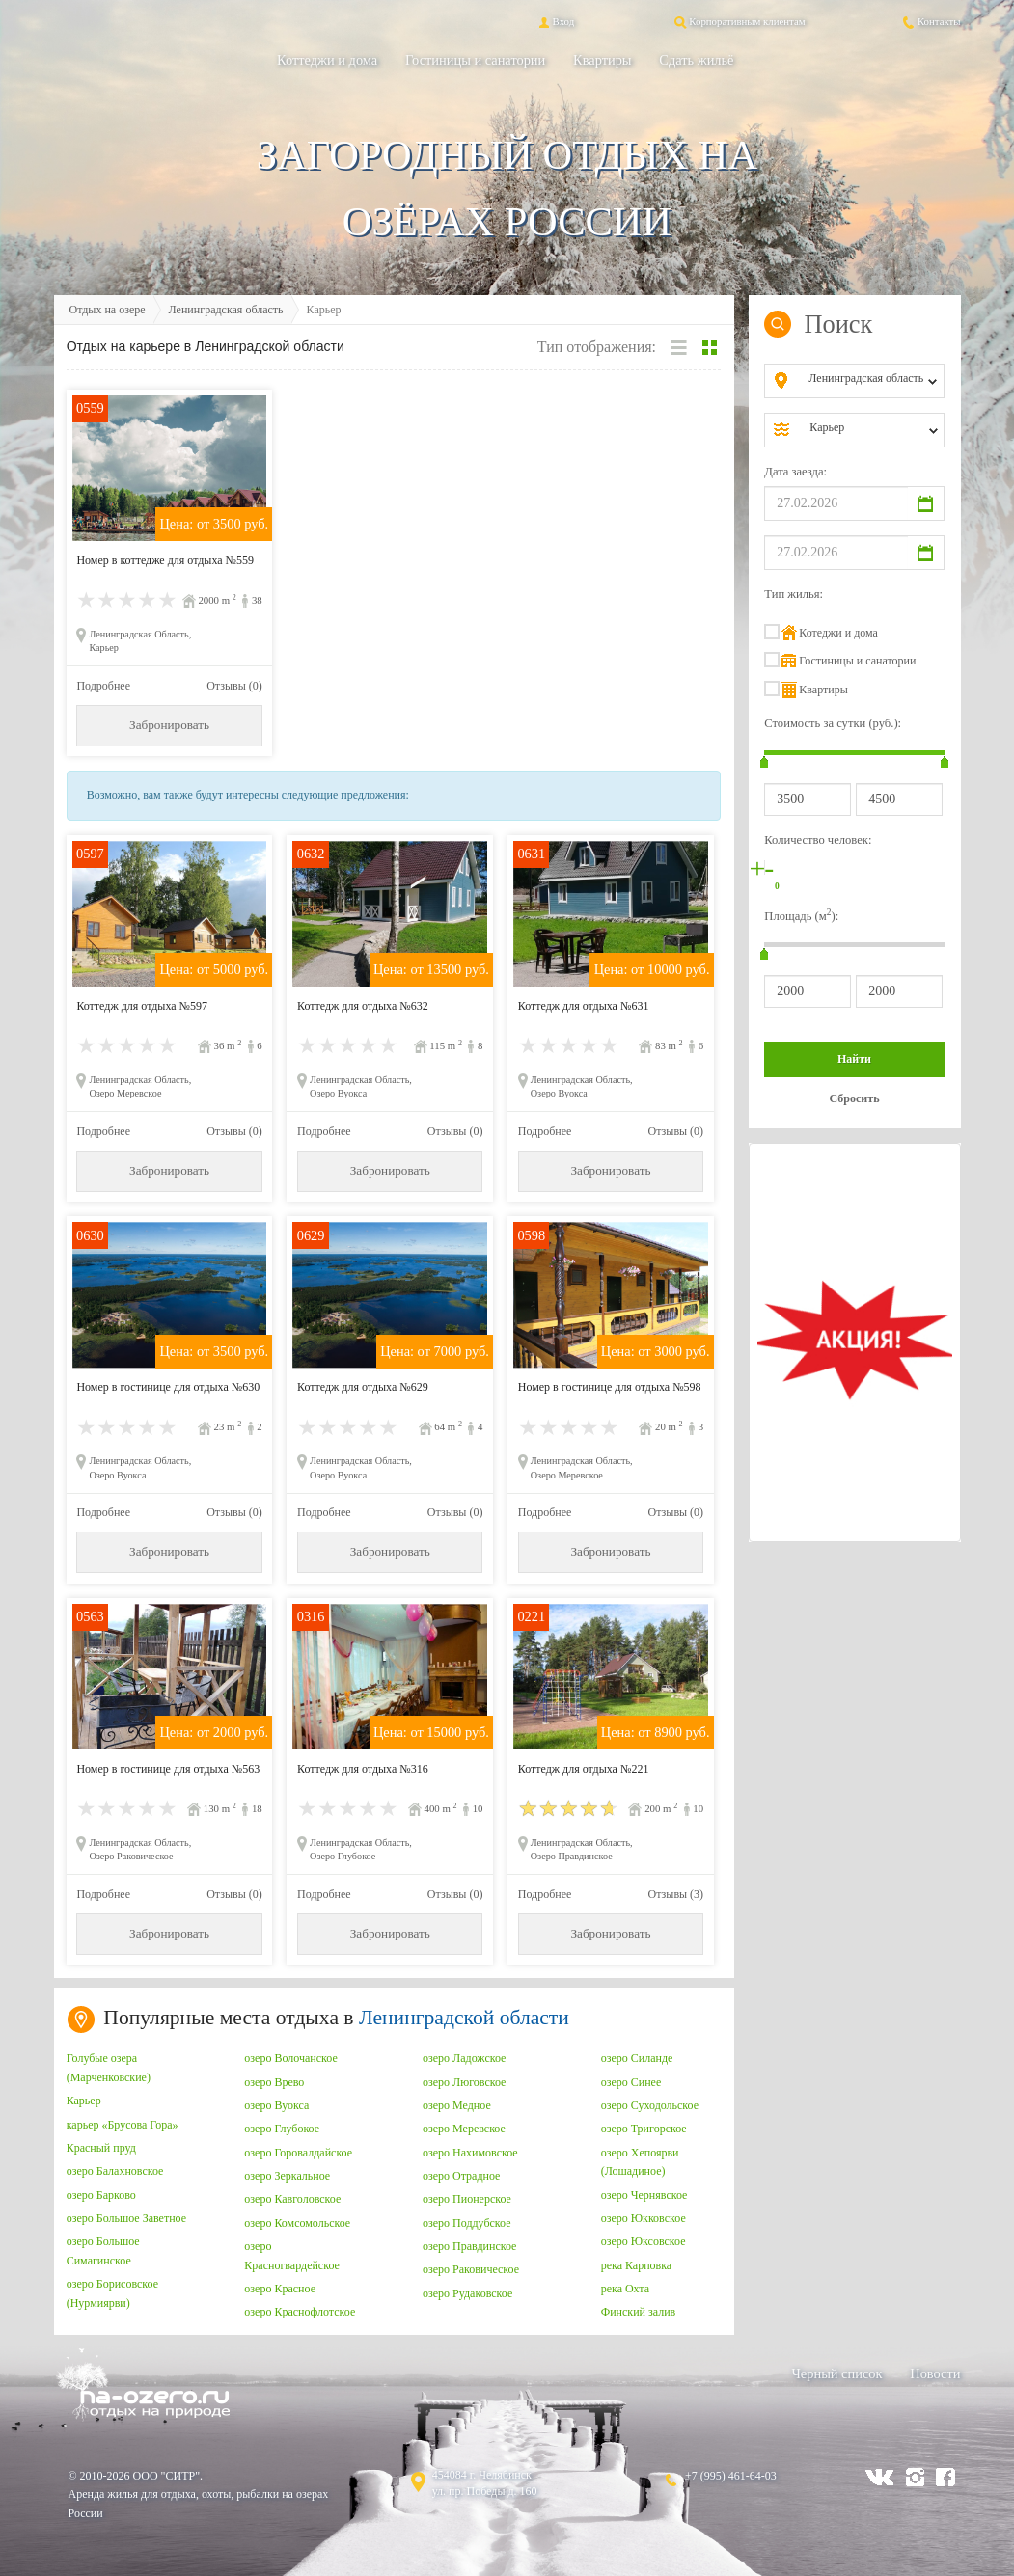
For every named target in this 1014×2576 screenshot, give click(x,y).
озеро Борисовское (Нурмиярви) (112, 2293)
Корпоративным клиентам (738, 21)
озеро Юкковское (643, 2218)
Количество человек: (817, 840)
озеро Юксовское (643, 2241)
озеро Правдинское (469, 2246)
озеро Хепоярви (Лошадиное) (640, 2162)
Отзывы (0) (234, 685)
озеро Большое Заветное (126, 2218)
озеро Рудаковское (467, 2293)
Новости (935, 2373)
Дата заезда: (795, 471)
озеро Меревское (464, 2128)
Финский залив (638, 2311)
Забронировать (169, 725)
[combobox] (870, 381)
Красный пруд (101, 2148)
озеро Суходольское (650, 2105)
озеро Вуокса (276, 2105)
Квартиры (602, 60)
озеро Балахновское (115, 2171)
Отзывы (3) (676, 1894)
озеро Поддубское (467, 2223)
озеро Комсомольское (297, 2223)
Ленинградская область (226, 309)
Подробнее (103, 685)
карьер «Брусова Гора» (122, 2124)
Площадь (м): (801, 915)
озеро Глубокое (281, 2128)
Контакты (930, 21)
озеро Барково (101, 2195)
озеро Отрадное (461, 2176)
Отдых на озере (107, 309)
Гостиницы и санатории (475, 60)
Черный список (837, 2373)
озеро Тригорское (644, 2128)
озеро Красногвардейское (292, 2255)
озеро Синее (631, 2082)
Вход (555, 21)
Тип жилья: (793, 594)
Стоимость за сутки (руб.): (832, 723)
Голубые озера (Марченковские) (109, 2067)
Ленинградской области (464, 2017)
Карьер (84, 2100)
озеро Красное (279, 2288)
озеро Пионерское (467, 2199)
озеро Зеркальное (287, 2176)
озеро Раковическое (471, 2269)
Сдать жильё (696, 60)
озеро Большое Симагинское (103, 2251)
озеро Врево (274, 2082)
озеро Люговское (464, 2082)
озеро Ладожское (464, 2058)
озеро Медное (457, 2105)
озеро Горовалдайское (298, 2152)
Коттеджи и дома (327, 60)
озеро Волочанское (290, 2058)
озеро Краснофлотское (299, 2311)
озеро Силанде (637, 2058)
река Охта (625, 2288)
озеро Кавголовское (292, 2199)
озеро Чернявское (644, 2195)
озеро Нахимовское (470, 2152)
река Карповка (636, 2265)
